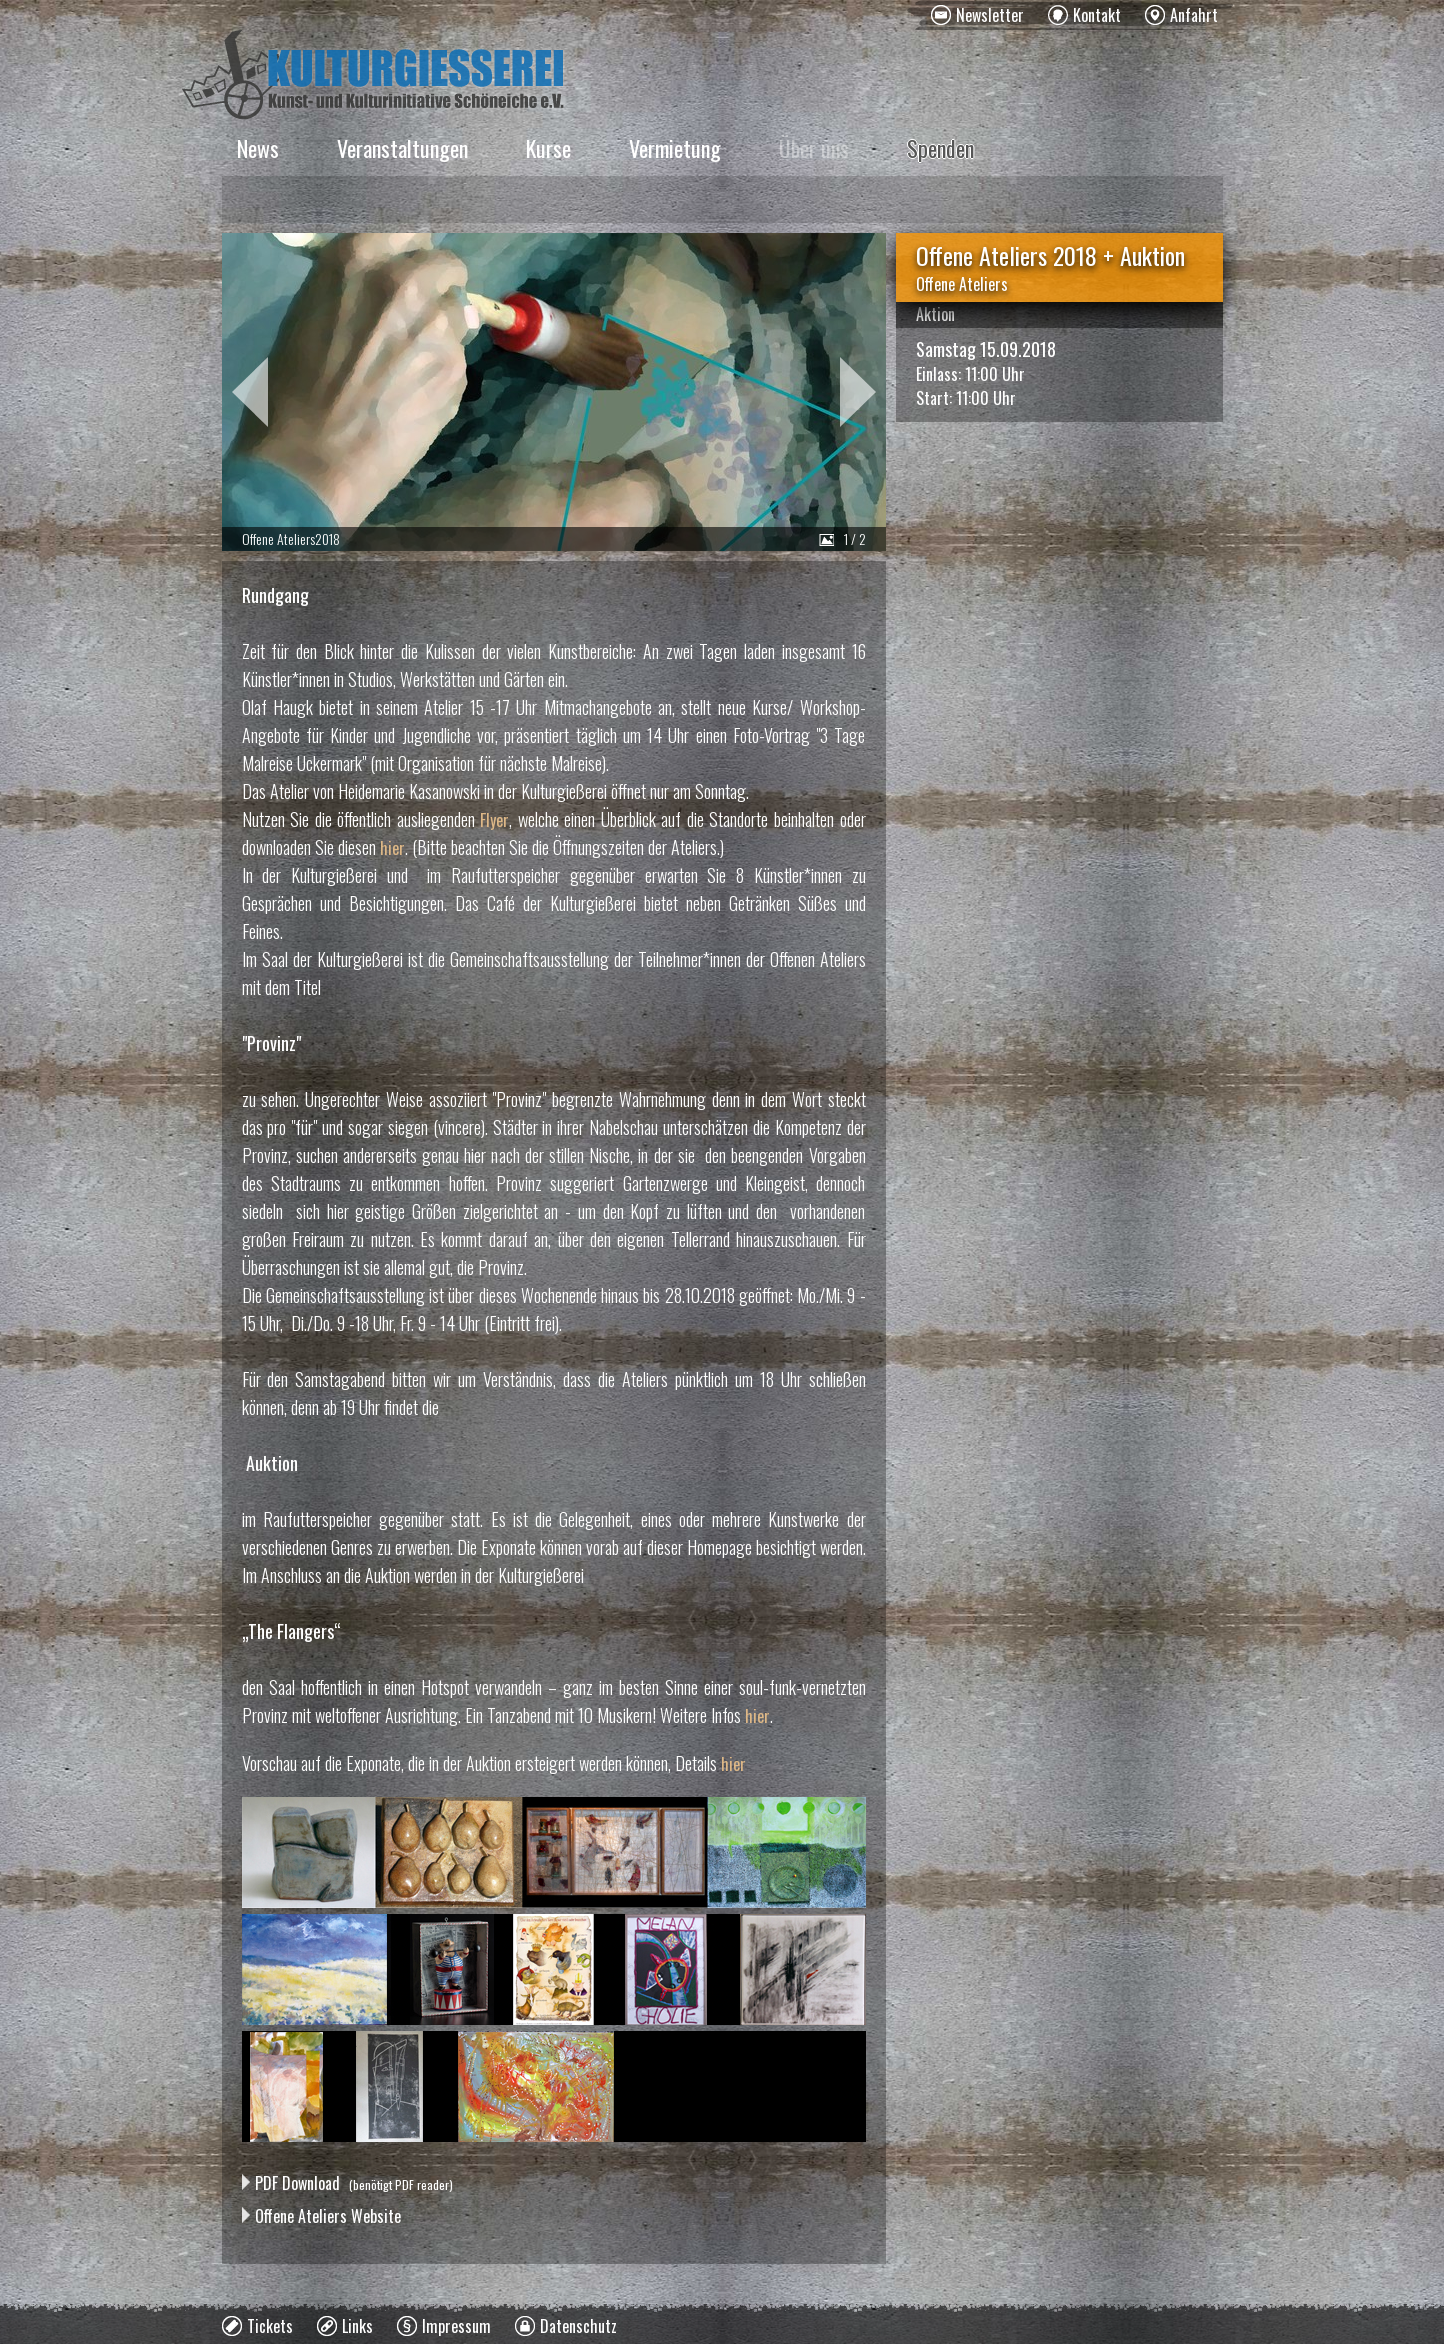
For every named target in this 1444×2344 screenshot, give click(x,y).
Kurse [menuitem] (548, 148)
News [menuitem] (258, 148)
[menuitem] (977, 15)
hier (392, 848)
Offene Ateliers (962, 284)
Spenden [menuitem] (940, 148)
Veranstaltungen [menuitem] (402, 148)
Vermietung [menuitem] (675, 148)
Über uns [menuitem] (814, 148)
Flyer (494, 820)
